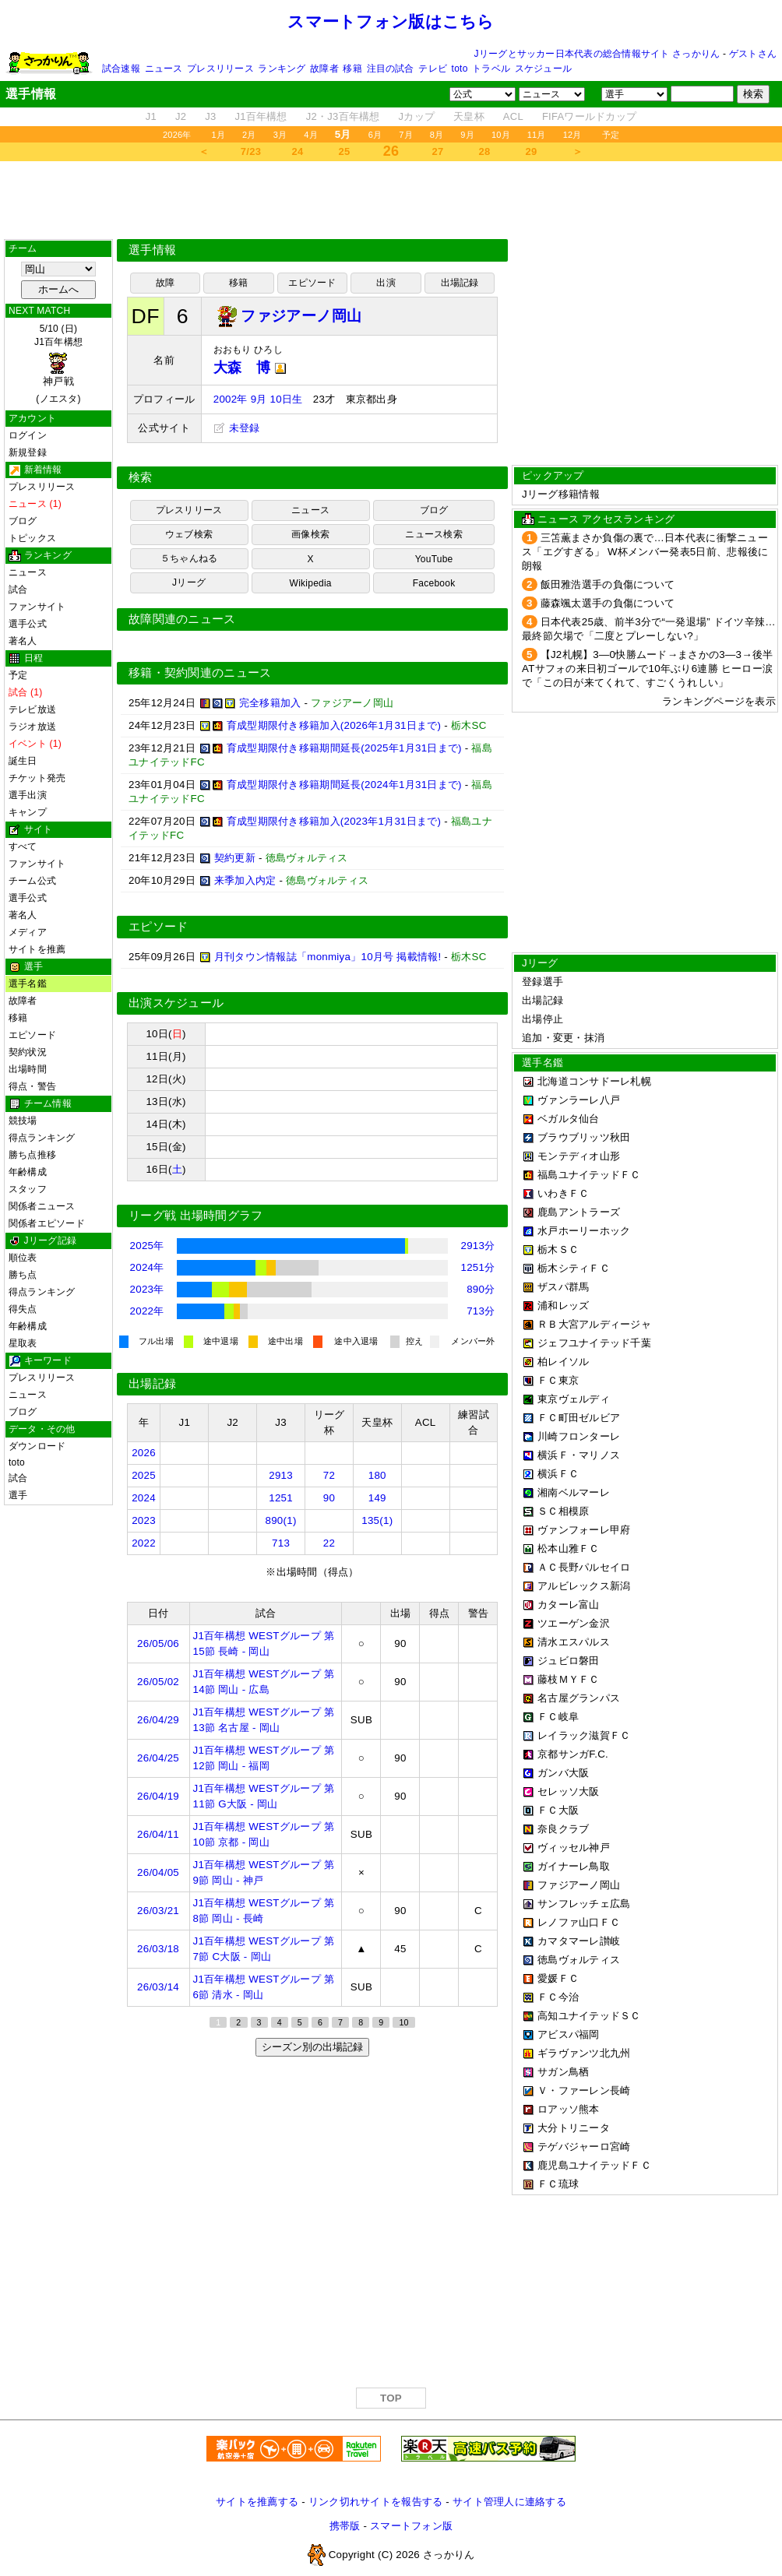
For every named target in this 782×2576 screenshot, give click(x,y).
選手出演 (28, 795)
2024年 (147, 1267)
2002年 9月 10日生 (258, 399)
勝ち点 (23, 1274)
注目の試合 (390, 68)
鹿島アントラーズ (578, 1212)
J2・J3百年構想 (343, 116)
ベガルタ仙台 (568, 1118)
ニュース (164, 68)
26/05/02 (158, 1681)
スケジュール (543, 68)
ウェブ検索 (189, 534)
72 (329, 1475)
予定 (610, 134)
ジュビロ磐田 (568, 1660)
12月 (572, 134)
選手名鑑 (28, 983)
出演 (385, 282)
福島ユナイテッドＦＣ (589, 1175)
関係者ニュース (42, 1206)
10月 (500, 134)
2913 (281, 1475)
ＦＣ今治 (558, 1997)
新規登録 (28, 452)
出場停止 (542, 1019)
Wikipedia (311, 583)
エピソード (32, 1034)
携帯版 (345, 2526)
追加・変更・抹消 (563, 1037)
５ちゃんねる (188, 558)
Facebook (434, 583)
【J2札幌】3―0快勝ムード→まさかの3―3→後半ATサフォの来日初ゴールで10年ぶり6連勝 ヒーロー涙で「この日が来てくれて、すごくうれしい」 (647, 668)
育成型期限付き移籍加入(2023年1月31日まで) (334, 821)
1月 (219, 134)
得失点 (23, 1309)
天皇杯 (468, 116)
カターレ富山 (568, 1604)
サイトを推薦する (257, 2501)
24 (298, 151)
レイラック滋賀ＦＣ (583, 1735)
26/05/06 (158, 1643)
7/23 (251, 151)
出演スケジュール (176, 1003)
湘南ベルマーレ (573, 1492)
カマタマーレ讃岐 (578, 1941)
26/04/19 (158, 1796)
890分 (481, 1289)
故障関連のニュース (182, 619)
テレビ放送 (32, 709)
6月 (375, 134)
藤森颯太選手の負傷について (608, 603)
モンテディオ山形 (578, 1156)
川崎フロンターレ (578, 1436)
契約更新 (234, 858)
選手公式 (28, 623)
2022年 (147, 1311)
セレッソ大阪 (568, 1791)
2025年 (147, 1245)
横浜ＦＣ (558, 1474)
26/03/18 (158, 1949)
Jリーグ (189, 582)
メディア (28, 932)
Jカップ (417, 116)
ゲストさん (753, 53)
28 (485, 151)
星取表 (23, 1343)
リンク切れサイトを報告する (375, 2501)
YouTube (434, 559)
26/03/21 (158, 1910)
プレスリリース (220, 68)
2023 (144, 1520)
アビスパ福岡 (568, 2034)
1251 (281, 1498)
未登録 (236, 428)
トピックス (32, 538)
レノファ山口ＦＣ (578, 1922)
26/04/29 (158, 1720)
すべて (23, 846)
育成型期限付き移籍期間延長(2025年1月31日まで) (344, 748)
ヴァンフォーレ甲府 (583, 1530)
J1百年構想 (260, 116)
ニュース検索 (433, 534)
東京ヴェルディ (573, 1399)
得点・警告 (32, 1086)
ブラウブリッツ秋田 (583, 1137)
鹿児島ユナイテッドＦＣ (594, 2165)
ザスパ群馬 (563, 1287)
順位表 (23, 1257)
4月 (311, 134)
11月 (536, 134)
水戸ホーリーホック (583, 1231)
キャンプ (28, 812)
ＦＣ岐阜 (558, 1717)
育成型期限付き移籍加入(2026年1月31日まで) (334, 725)
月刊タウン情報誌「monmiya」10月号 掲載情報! (328, 956)
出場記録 (460, 282)
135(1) (377, 1520)
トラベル (491, 68)
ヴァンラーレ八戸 (578, 1100)
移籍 (352, 68)
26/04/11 (158, 1834)
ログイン (28, 435)
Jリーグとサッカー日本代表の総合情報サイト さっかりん (597, 53)
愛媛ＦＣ (558, 1978)
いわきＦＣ (563, 1193)
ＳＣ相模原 (563, 1511)
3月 (280, 134)
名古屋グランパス (578, 1698)
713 (281, 1543)
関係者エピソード (47, 1223)
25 (344, 151)
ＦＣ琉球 (558, 2184)
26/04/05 (158, 1872)
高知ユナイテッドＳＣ (589, 2016)
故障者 (324, 68)
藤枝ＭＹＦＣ (568, 1679)
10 (403, 2022)
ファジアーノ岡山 (578, 1885)
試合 (18, 589)
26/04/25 (158, 1758)
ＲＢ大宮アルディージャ (594, 1324)
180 (377, 1475)
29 (531, 151)
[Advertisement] (391, 200)
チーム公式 (32, 880)
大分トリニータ (573, 2128)
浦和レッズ (563, 1305)
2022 (144, 1543)
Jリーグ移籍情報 (561, 494)
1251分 (477, 1267)
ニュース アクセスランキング (606, 519)
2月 (249, 134)
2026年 (177, 134)
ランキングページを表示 (719, 701)
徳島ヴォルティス (578, 1959)
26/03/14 (158, 1987)
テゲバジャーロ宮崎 (583, 2146)
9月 (467, 134)
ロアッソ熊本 (568, 2109)
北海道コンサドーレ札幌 (594, 1081)
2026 (144, 1453)
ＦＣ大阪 (558, 1810)
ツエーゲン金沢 (573, 1623)
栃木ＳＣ (558, 1249)
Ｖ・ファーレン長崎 (583, 2090)
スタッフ (28, 1189)
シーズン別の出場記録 (312, 2047)
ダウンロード (37, 1446)
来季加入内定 (245, 880)
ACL (513, 116)
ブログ (23, 521)
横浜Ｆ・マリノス (578, 1455)
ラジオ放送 (32, 726)
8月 (437, 134)
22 (329, 1543)
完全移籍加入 (270, 703)
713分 (481, 1311)
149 (377, 1498)
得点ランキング (42, 1137)
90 (329, 1498)
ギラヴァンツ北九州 (583, 2053)
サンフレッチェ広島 (583, 1903)
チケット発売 (37, 777)
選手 (18, 1495)
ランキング (281, 68)
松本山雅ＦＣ (568, 1548)
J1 (151, 116)
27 (438, 151)
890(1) (281, 1520)
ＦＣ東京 (558, 1380)
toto (460, 68)
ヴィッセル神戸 (573, 1847)
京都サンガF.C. (572, 1754)
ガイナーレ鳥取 (573, 1866)
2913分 (477, 1245)
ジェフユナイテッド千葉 (594, 1343)
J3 (210, 116)
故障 (165, 282)
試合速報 (121, 68)
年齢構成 (28, 1172)
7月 (406, 134)
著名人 (23, 640)
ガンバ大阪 (563, 1773)
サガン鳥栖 (563, 2072)
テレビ (432, 68)
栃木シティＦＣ (573, 1268)
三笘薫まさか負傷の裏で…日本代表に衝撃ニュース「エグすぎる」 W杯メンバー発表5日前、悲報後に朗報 (645, 552)
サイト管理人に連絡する (509, 2501)
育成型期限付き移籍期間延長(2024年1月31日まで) (344, 784)
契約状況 (28, 1052)
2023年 (147, 1289)
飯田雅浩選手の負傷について (608, 584)
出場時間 (28, 1069)
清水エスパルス (573, 1642)
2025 (144, 1475)
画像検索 (310, 534)
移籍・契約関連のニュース (200, 673)
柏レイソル (563, 1361)
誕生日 (23, 760)
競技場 (23, 1120)
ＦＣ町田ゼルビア (578, 1417)
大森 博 (250, 367)
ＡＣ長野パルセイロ (583, 1567)
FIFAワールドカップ (589, 116)
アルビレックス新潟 (583, 1586)
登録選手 (542, 981)
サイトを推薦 (37, 949)
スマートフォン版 (411, 2526)
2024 (144, 1498)
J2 (180, 116)
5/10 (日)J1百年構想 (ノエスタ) (58, 363)
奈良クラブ (563, 1829)
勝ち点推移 (32, 1154)
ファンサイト (37, 606)
